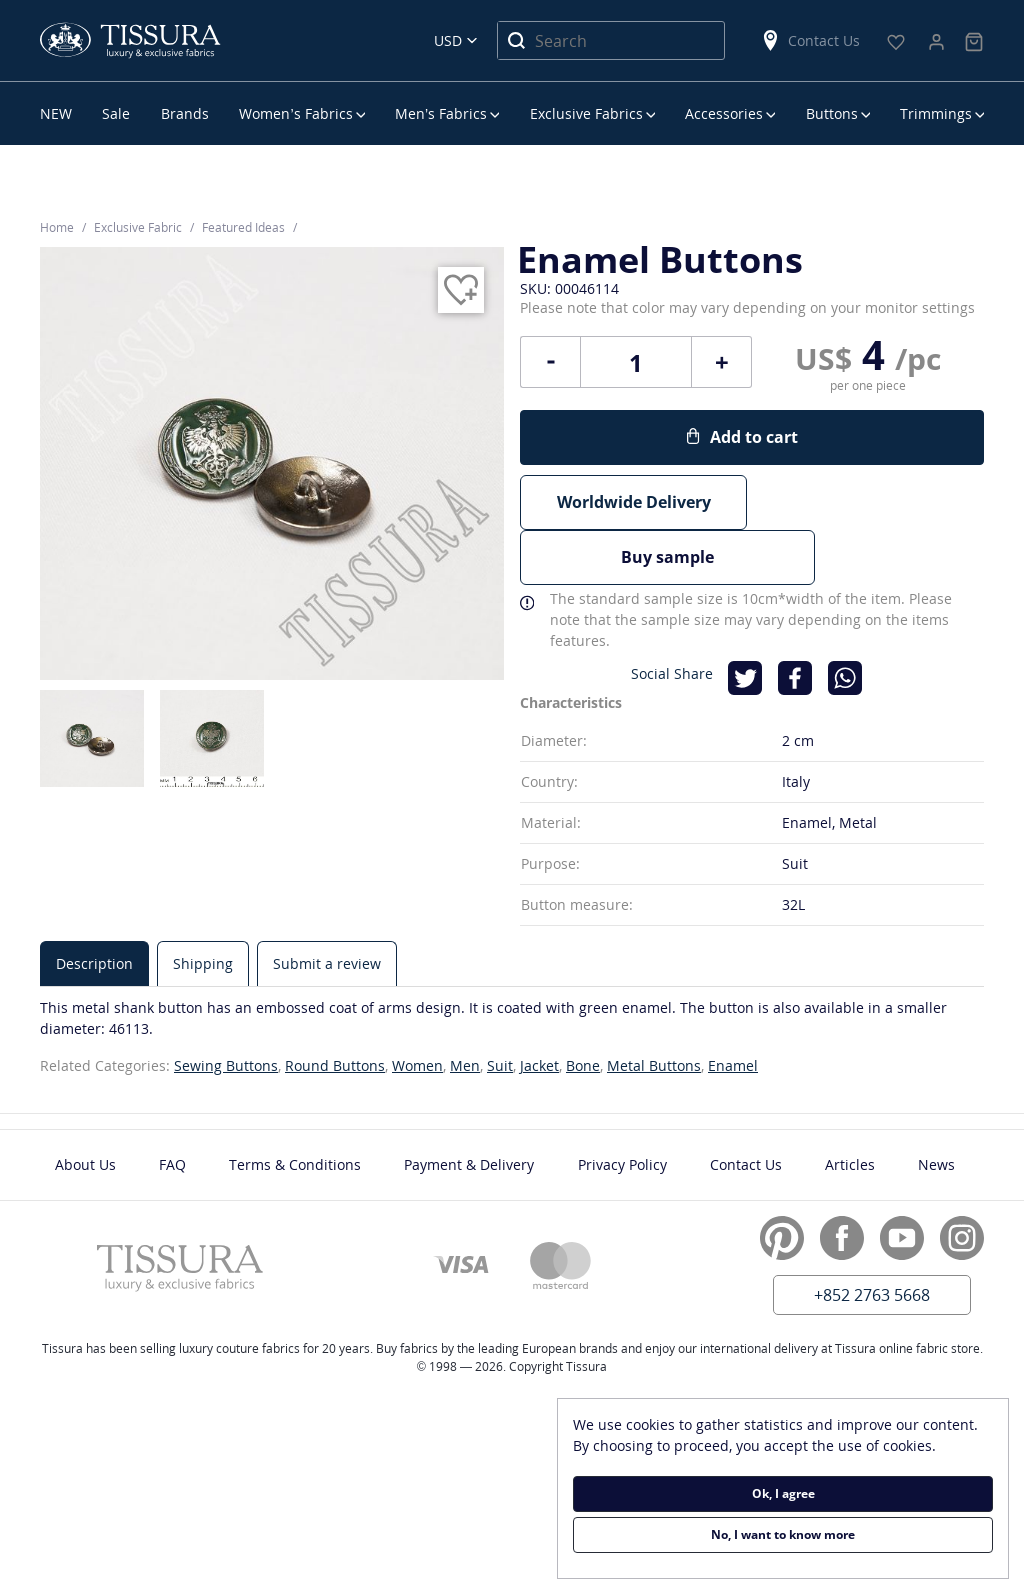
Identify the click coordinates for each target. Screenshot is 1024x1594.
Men (465, 1007)
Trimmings (936, 113)
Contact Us (810, 40)
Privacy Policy (622, 1106)
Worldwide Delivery (634, 502)
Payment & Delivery (469, 1106)
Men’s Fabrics (441, 113)
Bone (583, 1007)
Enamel (733, 1007)
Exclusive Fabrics (586, 113)
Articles (850, 1106)
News (936, 1106)
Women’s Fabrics (295, 113)
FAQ (172, 1106)
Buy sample (870, 502)
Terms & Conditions (295, 1106)
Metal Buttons (654, 1007)
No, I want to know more (783, 1534)
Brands (185, 113)
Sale (116, 113)
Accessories (724, 113)
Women (417, 1007)
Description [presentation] (94, 905)
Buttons (832, 113)
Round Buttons (335, 1007)
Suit (500, 1007)
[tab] (94, 905)
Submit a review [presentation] (327, 905)
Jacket (539, 1007)
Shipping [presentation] (203, 905)
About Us (85, 1106)
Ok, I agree (783, 1493)
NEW (56, 113)
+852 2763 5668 (872, 1237)
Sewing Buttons (226, 1007)
